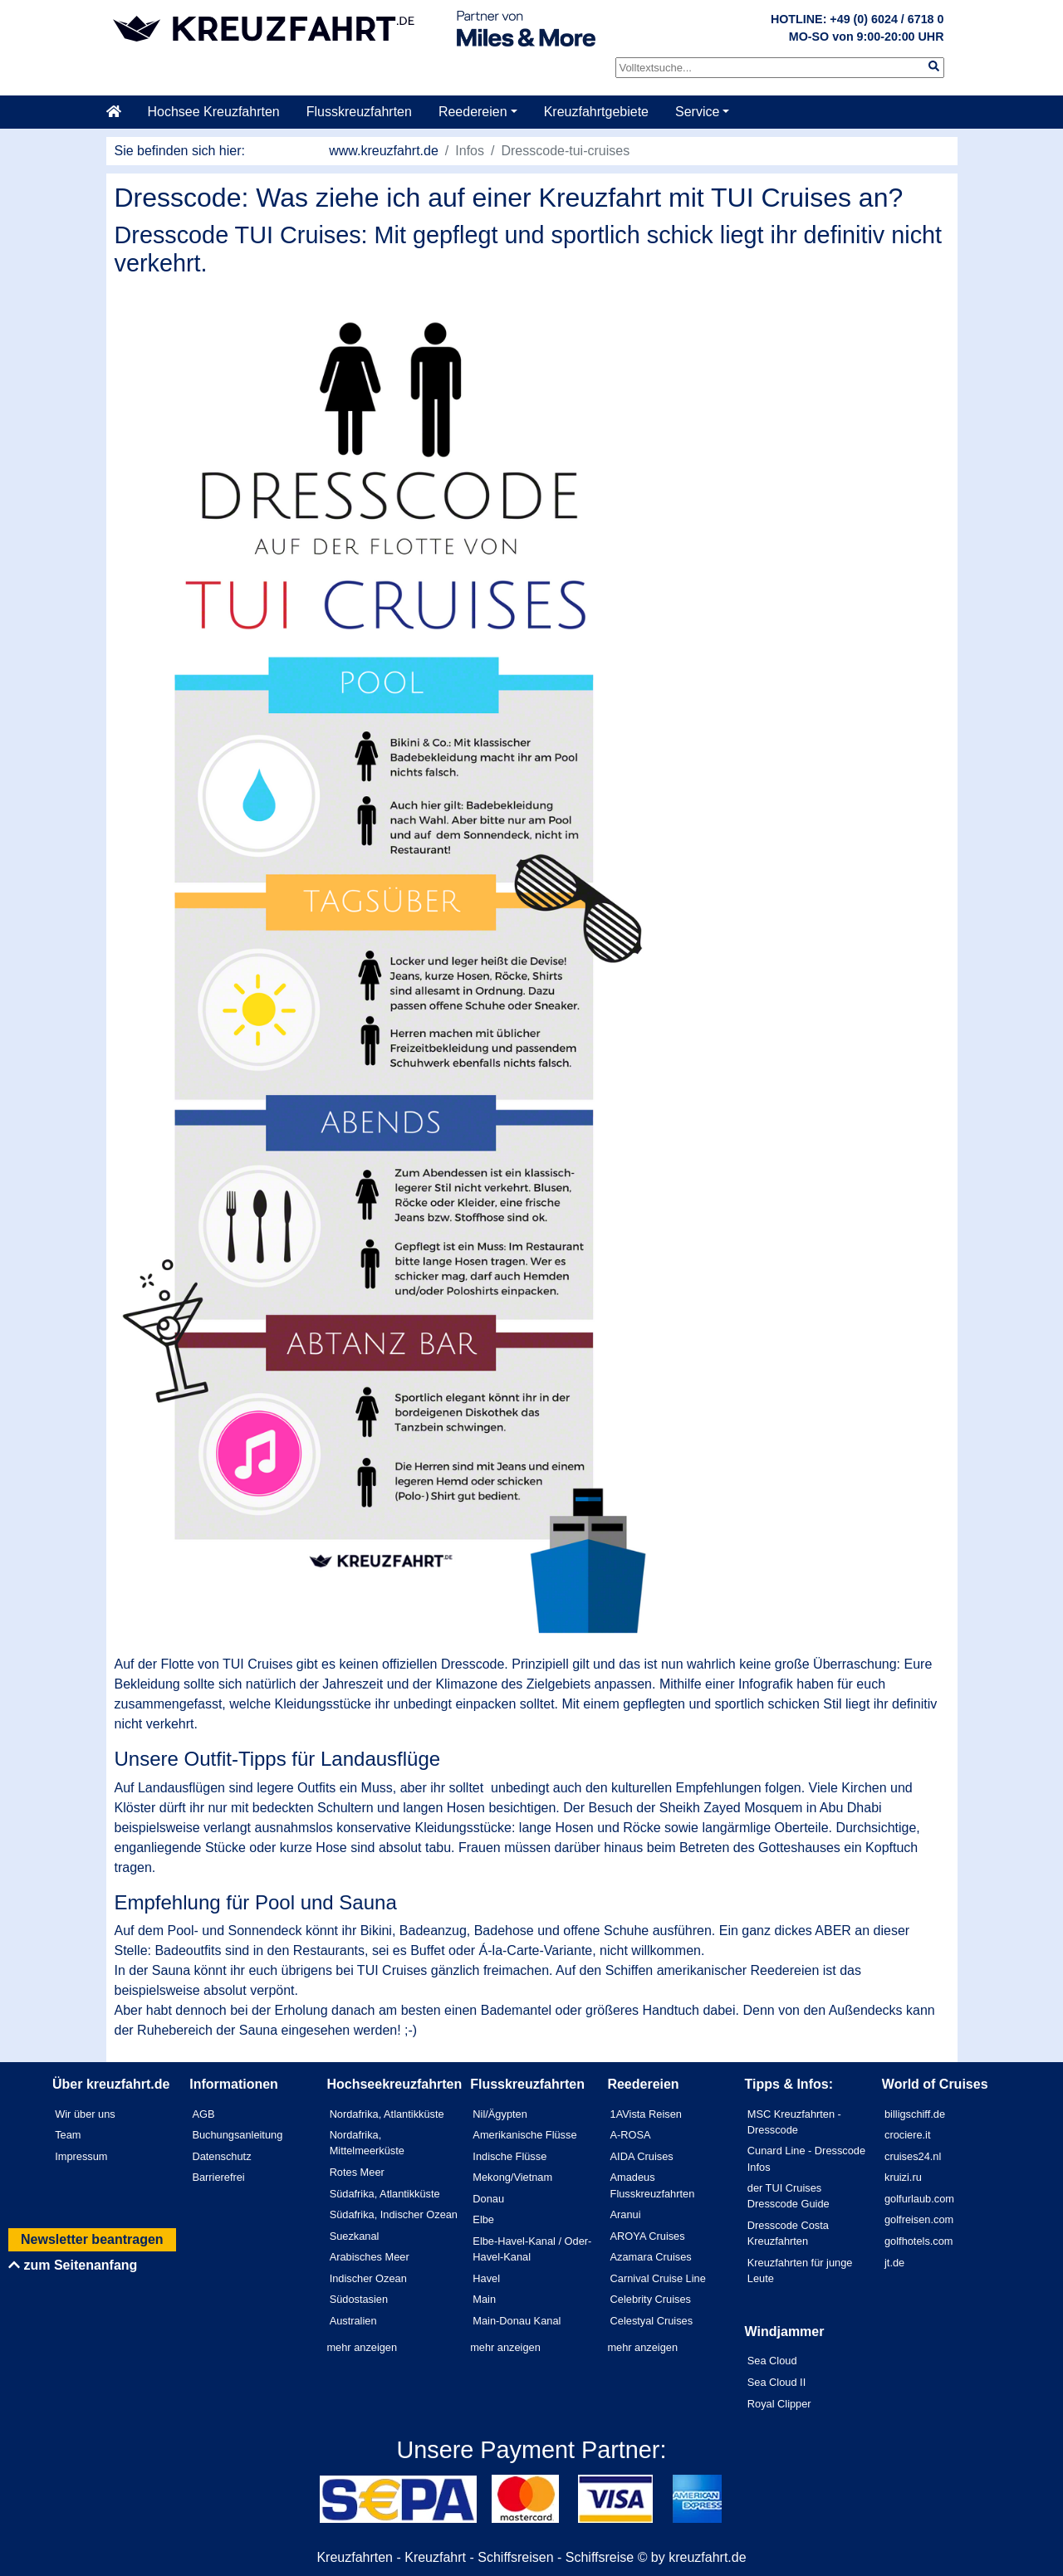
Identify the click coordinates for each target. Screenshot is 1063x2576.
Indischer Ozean (368, 2278)
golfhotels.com (918, 2241)
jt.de (894, 2262)
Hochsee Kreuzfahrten (214, 112)
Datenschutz (221, 2156)
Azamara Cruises (651, 2257)
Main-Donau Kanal (517, 2320)
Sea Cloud (772, 2360)
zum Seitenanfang (72, 2265)
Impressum (81, 2156)
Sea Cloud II (776, 2382)
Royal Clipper (779, 2404)
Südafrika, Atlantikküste (385, 2193)
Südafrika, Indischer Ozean (394, 2214)
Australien (353, 2320)
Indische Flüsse (509, 2156)
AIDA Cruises (642, 2156)
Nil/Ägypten (500, 2114)
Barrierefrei (218, 2177)
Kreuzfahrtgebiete (596, 112)
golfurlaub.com (919, 2198)
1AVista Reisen (646, 2114)
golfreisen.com (918, 2219)
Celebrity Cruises (650, 2299)
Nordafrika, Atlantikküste (387, 2114)
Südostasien (359, 2299)
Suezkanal (355, 2236)
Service (697, 112)
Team (68, 2135)
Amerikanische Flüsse (524, 2135)
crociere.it (907, 2135)
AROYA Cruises (647, 2236)
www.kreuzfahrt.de (383, 151)
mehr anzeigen (361, 2347)
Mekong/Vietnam (512, 2177)
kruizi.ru (903, 2177)
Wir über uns (85, 2114)
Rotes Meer (357, 2172)
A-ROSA (630, 2135)
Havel (486, 2278)
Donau (488, 2198)
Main (484, 2299)
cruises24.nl (912, 2156)
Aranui (625, 2214)
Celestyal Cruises (651, 2320)
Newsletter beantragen (92, 2239)
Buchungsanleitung (237, 2135)
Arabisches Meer (369, 2257)
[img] (933, 66)
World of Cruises (935, 2084)
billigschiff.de (914, 2114)
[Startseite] (120, 112)
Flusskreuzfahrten (359, 112)
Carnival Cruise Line (658, 2278)
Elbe (483, 2219)
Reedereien (472, 112)
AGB (203, 2114)
